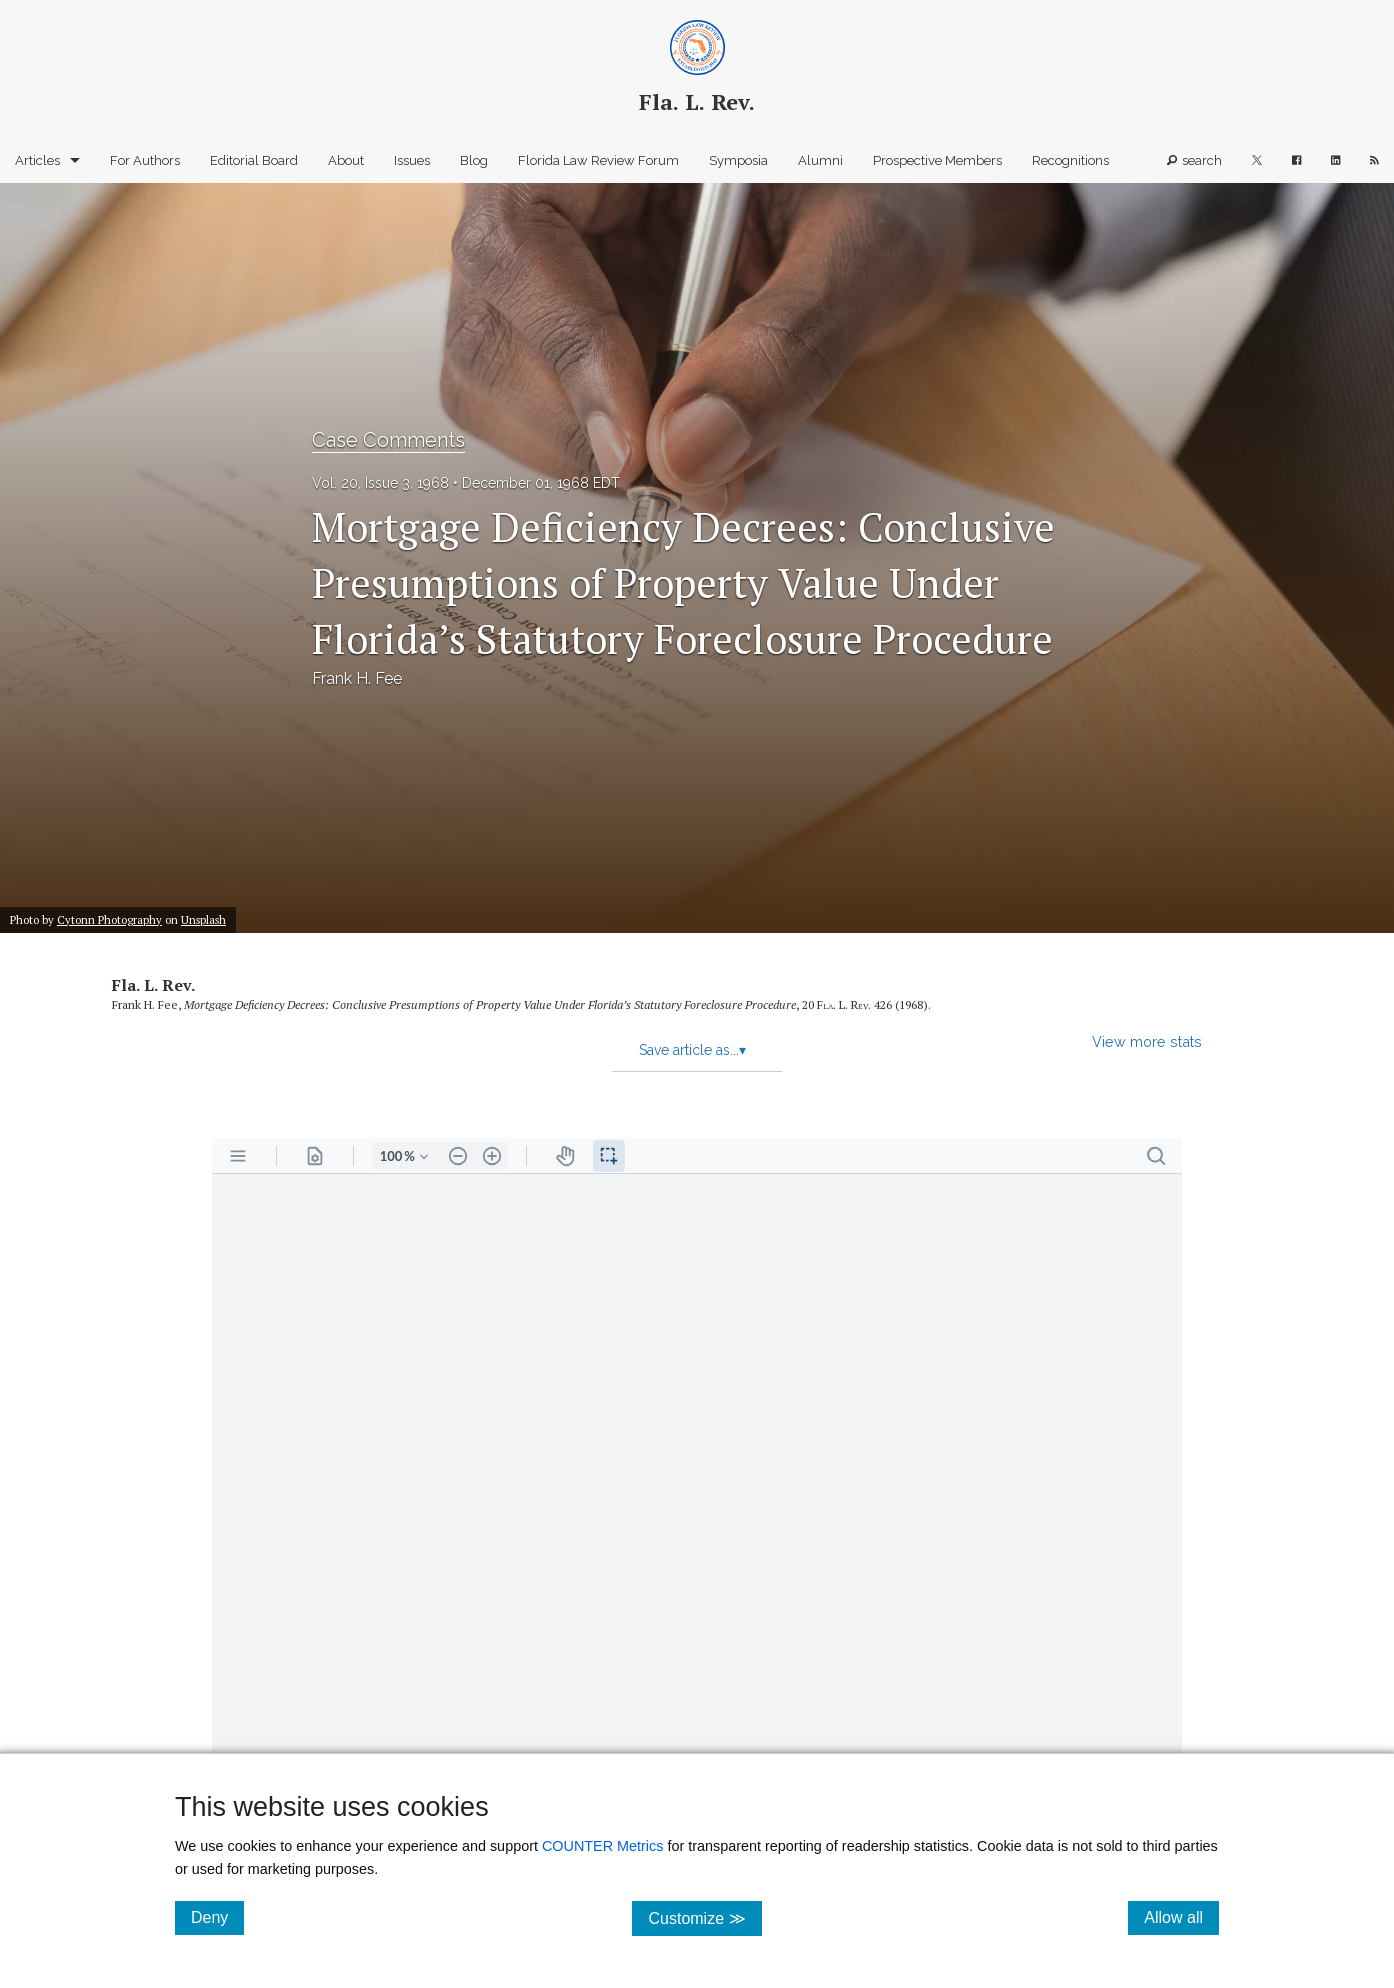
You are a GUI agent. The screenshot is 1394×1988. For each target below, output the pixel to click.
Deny (217, 1917)
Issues (412, 160)
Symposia (738, 160)
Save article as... (692, 1050)
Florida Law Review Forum (598, 160)
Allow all (1181, 1917)
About (346, 160)
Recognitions (1070, 160)
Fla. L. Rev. (153, 985)
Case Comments (388, 440)
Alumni (820, 160)
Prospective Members (937, 160)
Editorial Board (254, 160)
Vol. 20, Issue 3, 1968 (380, 483)
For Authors (145, 160)
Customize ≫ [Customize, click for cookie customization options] (704, 1917)
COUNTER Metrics (603, 1846)
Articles (37, 160)
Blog (474, 160)
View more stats (1147, 1041)
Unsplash (203, 919)
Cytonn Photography (109, 919)
